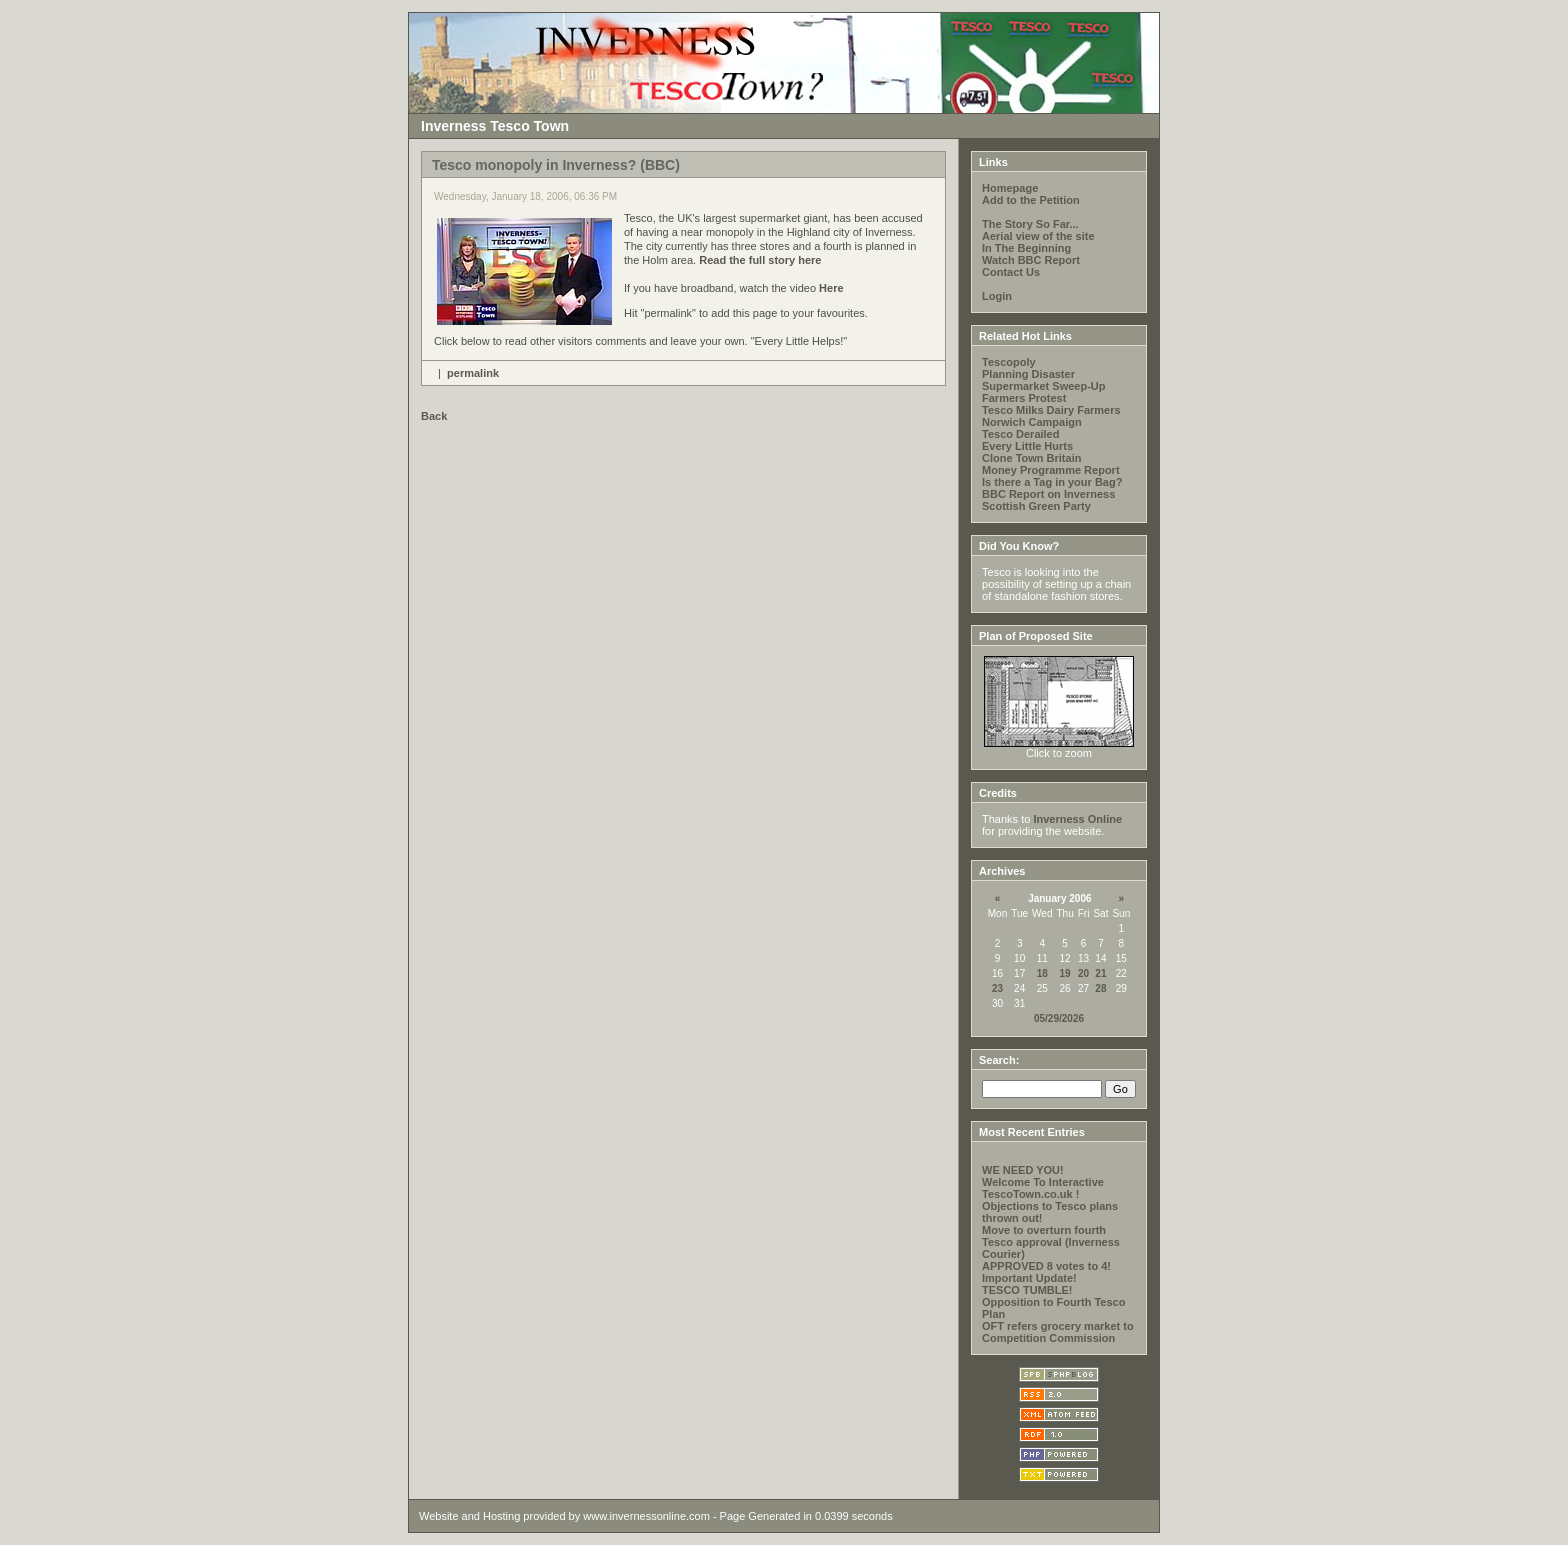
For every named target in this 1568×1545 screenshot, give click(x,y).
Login (997, 296)
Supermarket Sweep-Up (1043, 386)
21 (1100, 973)
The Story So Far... (1030, 224)
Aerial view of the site (1038, 236)
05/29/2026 (1059, 1018)
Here (831, 288)
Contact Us (1011, 272)
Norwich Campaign (1032, 422)
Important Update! (1029, 1278)
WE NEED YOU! (1023, 1170)
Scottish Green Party (1036, 506)
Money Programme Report (1051, 470)
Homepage (1010, 188)
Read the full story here (758, 260)
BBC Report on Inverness (1048, 494)
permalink (473, 373)
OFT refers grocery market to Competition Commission (1058, 1332)
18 (1042, 973)
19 (1065, 973)
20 (1083, 973)
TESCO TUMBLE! (1027, 1290)
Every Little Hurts (1027, 446)
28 (1100, 988)
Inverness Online (1077, 819)
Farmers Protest (1024, 398)
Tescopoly (1009, 362)
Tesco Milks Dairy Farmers (1051, 410)
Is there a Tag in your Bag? (1052, 482)
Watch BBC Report (1031, 260)
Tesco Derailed (1020, 434)
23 (997, 988)
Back (434, 416)
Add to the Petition (1031, 200)
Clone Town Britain (1031, 458)
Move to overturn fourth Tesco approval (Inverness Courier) (1051, 1242)
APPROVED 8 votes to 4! (1046, 1266)
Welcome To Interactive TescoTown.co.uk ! (1043, 1188)
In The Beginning (1026, 248)
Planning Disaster (1028, 374)
